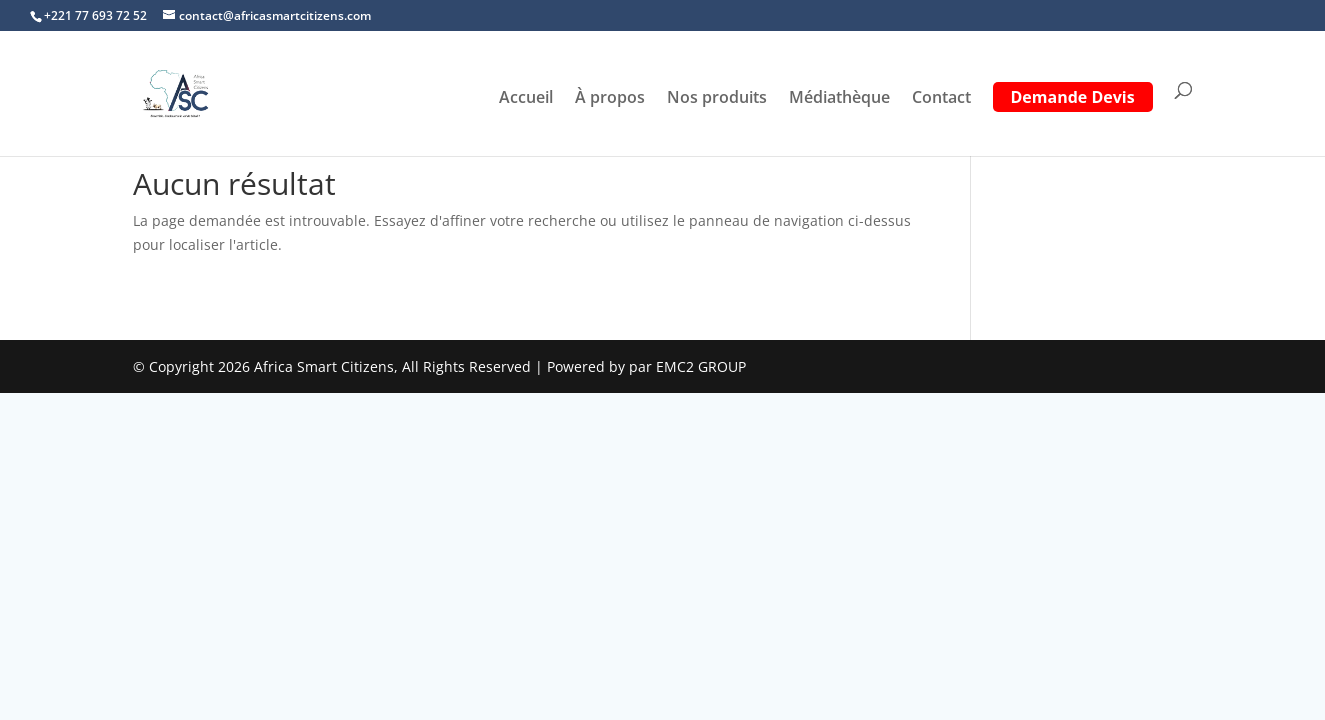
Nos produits (717, 99)
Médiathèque (839, 99)
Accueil (526, 99)
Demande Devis (1073, 99)
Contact (941, 99)
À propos (610, 99)
